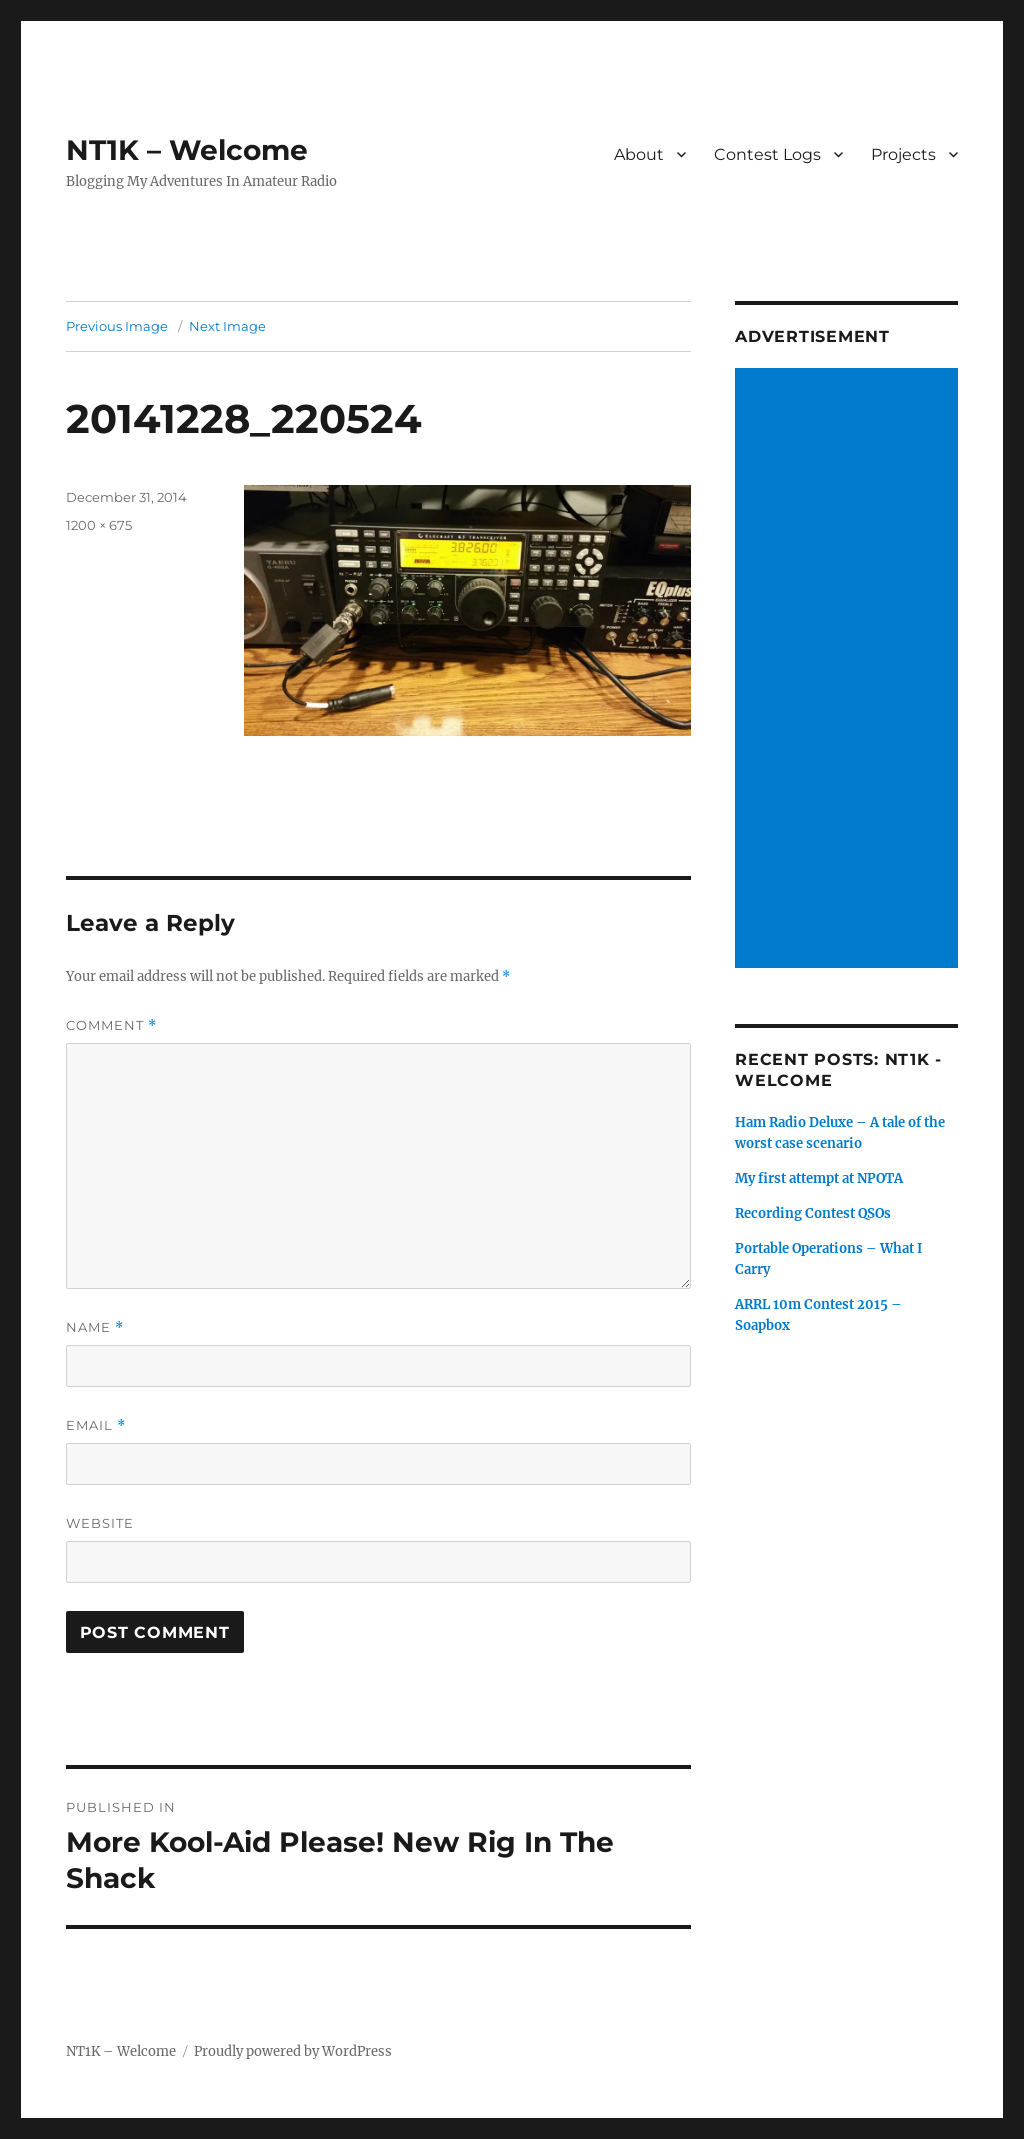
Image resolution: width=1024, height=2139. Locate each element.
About (639, 154)
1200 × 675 (99, 525)
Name (95, 1327)
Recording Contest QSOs (813, 1213)
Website (100, 1523)
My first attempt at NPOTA (819, 1178)
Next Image (227, 326)
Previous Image (117, 326)
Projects (903, 154)
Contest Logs (767, 154)
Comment (111, 1025)
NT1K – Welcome (187, 150)
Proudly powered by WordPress (293, 2051)
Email (96, 1425)
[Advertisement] (849, 670)
